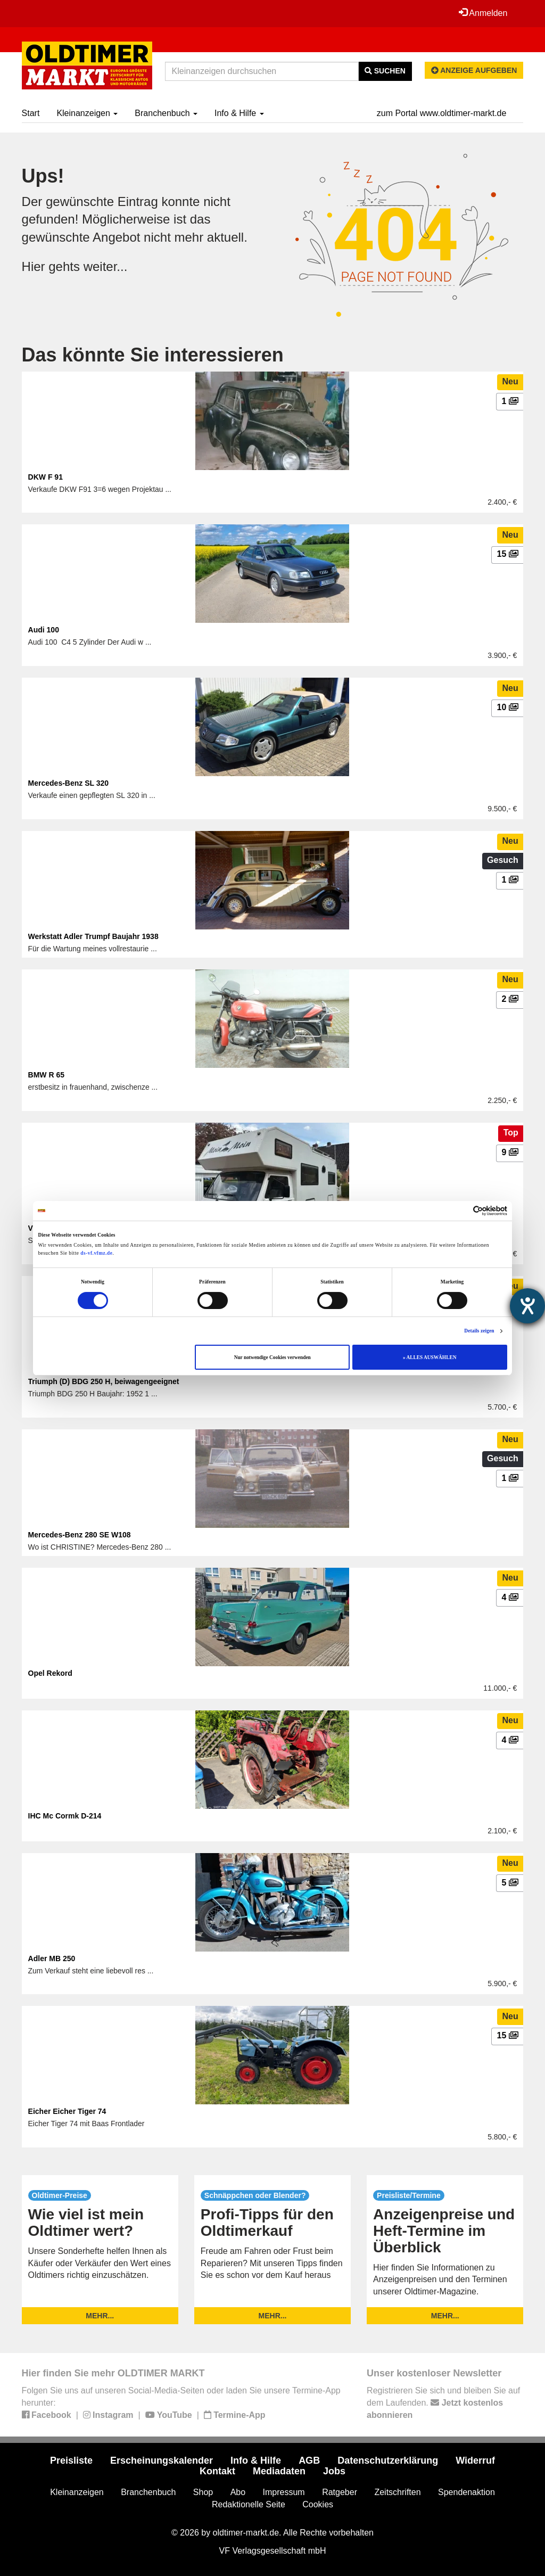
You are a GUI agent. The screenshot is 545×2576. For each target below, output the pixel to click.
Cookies (317, 2504)
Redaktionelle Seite (248, 2504)
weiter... (106, 266)
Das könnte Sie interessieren (153, 355)
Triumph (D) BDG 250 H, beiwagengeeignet (103, 1381)
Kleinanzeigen (87, 113)
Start (31, 113)
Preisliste (71, 2460)
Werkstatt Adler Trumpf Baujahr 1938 (93, 936)
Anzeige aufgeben (474, 70)
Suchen (385, 71)
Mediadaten (279, 2471)
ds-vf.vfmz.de (96, 1253)
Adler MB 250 (52, 1958)
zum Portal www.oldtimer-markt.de (442, 113)
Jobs (334, 2471)
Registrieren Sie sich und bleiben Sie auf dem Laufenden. (443, 2402)
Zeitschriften (397, 2492)
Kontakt (217, 2471)
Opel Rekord (50, 1673)
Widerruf (475, 2460)
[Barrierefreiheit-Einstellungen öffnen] (527, 1305)
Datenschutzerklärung (387, 2460)
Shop (203, 2492)
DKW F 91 (45, 477)
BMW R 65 (46, 1075)
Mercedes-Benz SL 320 (68, 783)
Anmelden (483, 13)
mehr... (100, 2315)
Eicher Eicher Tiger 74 (67, 2111)
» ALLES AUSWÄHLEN (429, 1357)
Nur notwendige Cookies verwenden (272, 1357)
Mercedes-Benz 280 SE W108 (79, 1534)
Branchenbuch (166, 113)
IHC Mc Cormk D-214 (65, 1816)
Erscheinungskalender (161, 2460)
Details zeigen (479, 1331)
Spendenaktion (466, 2492)
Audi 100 (43, 630)
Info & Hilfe (239, 113)
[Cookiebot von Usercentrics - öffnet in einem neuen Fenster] (460, 1211)
